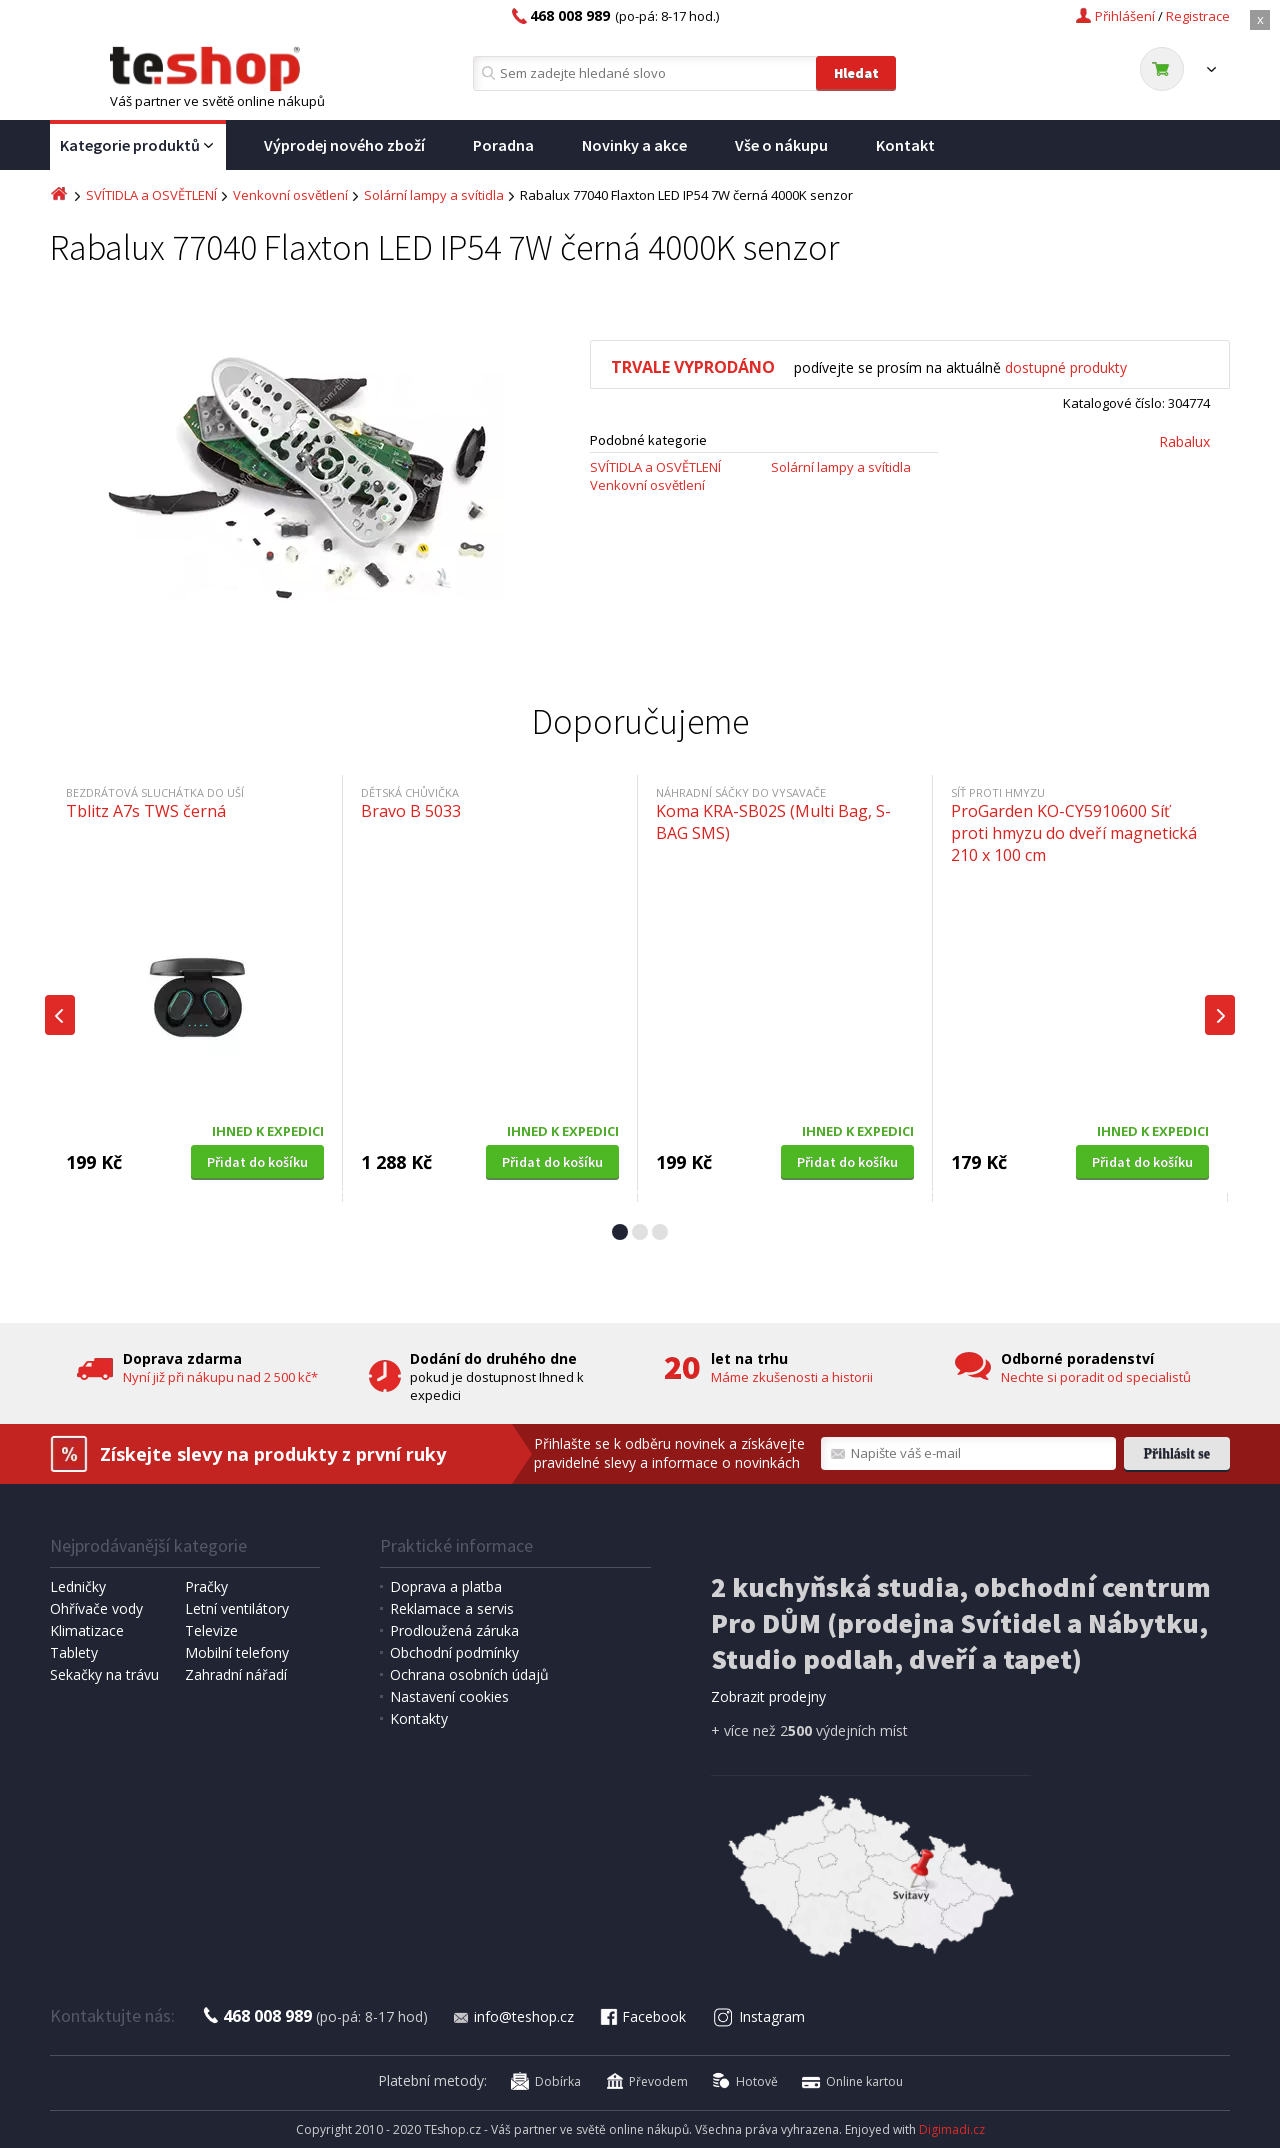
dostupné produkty (1066, 367)
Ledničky (78, 1586)
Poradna (503, 145)
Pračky (206, 1586)
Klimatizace (87, 1630)
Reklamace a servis (452, 1608)
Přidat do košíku (257, 1162)
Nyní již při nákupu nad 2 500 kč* (220, 1377)
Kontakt (905, 145)
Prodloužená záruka (454, 1630)
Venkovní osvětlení (290, 195)
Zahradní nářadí (236, 1674)
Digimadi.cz (952, 2129)
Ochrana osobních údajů (469, 1674)
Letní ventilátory (237, 1608)
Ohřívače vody (96, 1608)
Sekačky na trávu (104, 1674)
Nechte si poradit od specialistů (1096, 1377)
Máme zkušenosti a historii (792, 1377)
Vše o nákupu (781, 145)
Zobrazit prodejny (768, 1696)
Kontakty (419, 1718)
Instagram (759, 2016)
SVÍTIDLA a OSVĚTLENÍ (151, 195)
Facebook (642, 2016)
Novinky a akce (634, 145)
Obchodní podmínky (454, 1652)
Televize (211, 1630)
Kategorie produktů (138, 146)
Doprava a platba (446, 1586)
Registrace (1198, 16)
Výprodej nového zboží (344, 145)
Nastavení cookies (449, 1696)
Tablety (74, 1652)
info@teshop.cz (513, 2016)
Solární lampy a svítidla (434, 195)
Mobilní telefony (237, 1652)
